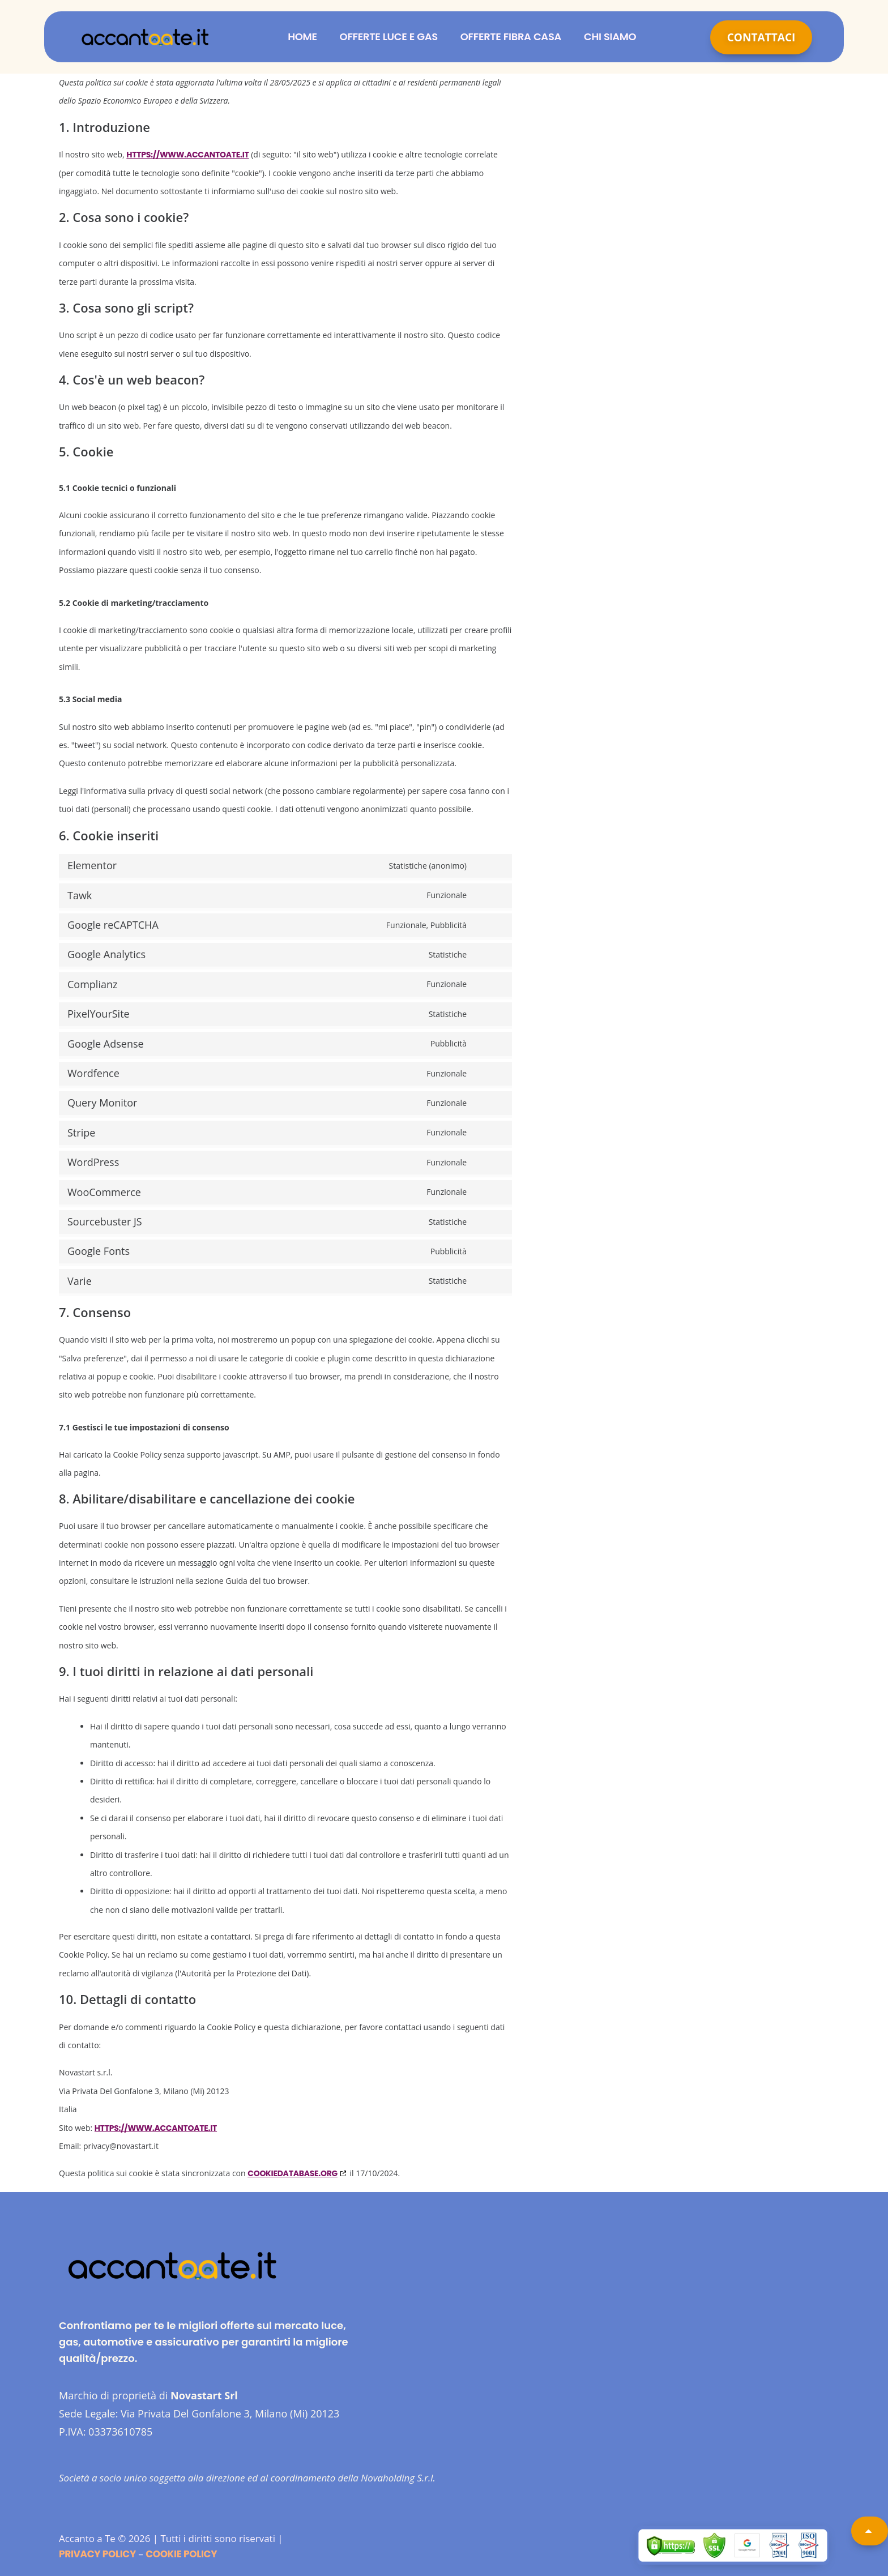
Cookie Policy (181, 2554)
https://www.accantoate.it (187, 154)
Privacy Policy (97, 2554)
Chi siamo (610, 36)
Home (302, 36)
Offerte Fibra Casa (510, 36)
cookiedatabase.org (292, 2173)
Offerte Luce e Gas (389, 36)
